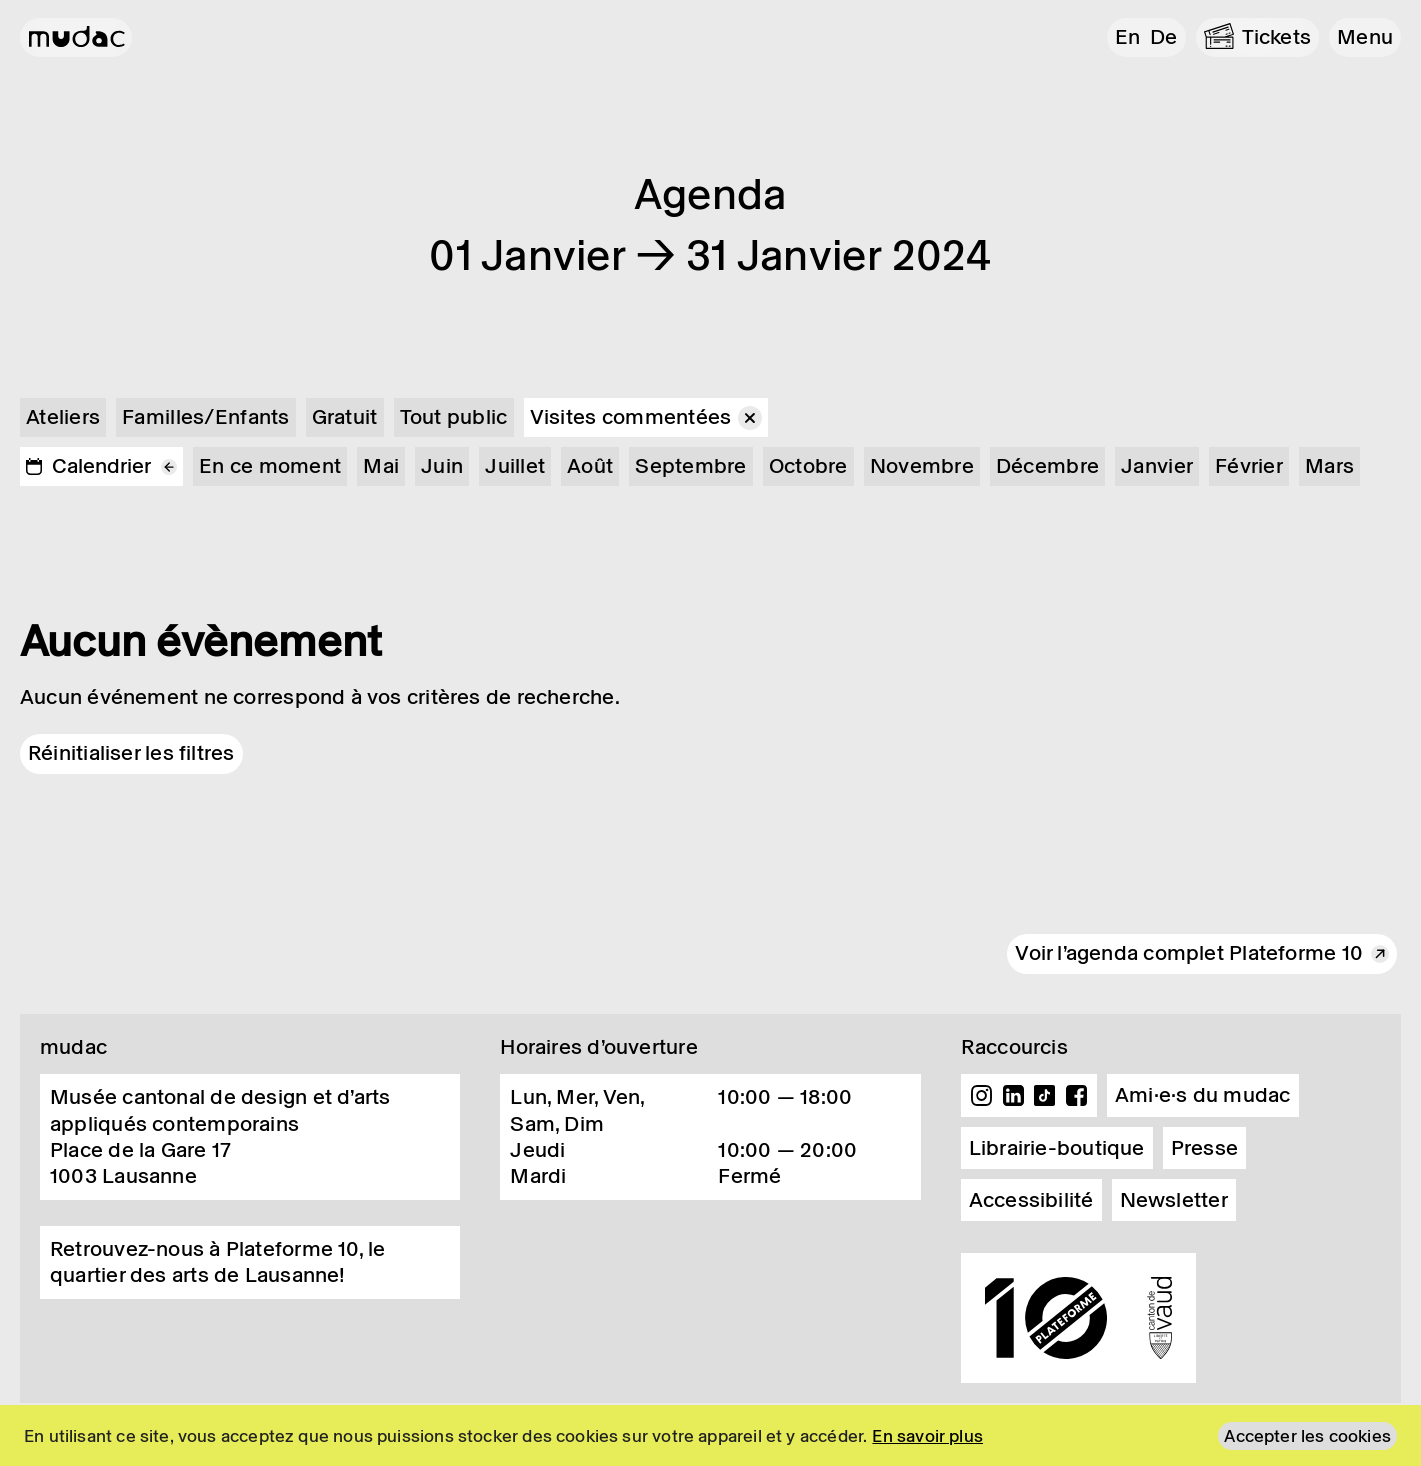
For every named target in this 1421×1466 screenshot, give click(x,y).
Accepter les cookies (1307, 1436)
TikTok (1045, 1096)
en (1127, 37)
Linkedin (1013, 1096)
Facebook (1076, 1096)
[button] (1365, 37)
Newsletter (1174, 1200)
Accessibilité (1031, 1200)
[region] (710, 1435)
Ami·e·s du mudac (1203, 1095)
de (1163, 37)
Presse (1204, 1148)
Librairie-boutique (1057, 1148)
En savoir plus (927, 1436)
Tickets (1277, 37)
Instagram (982, 1096)
